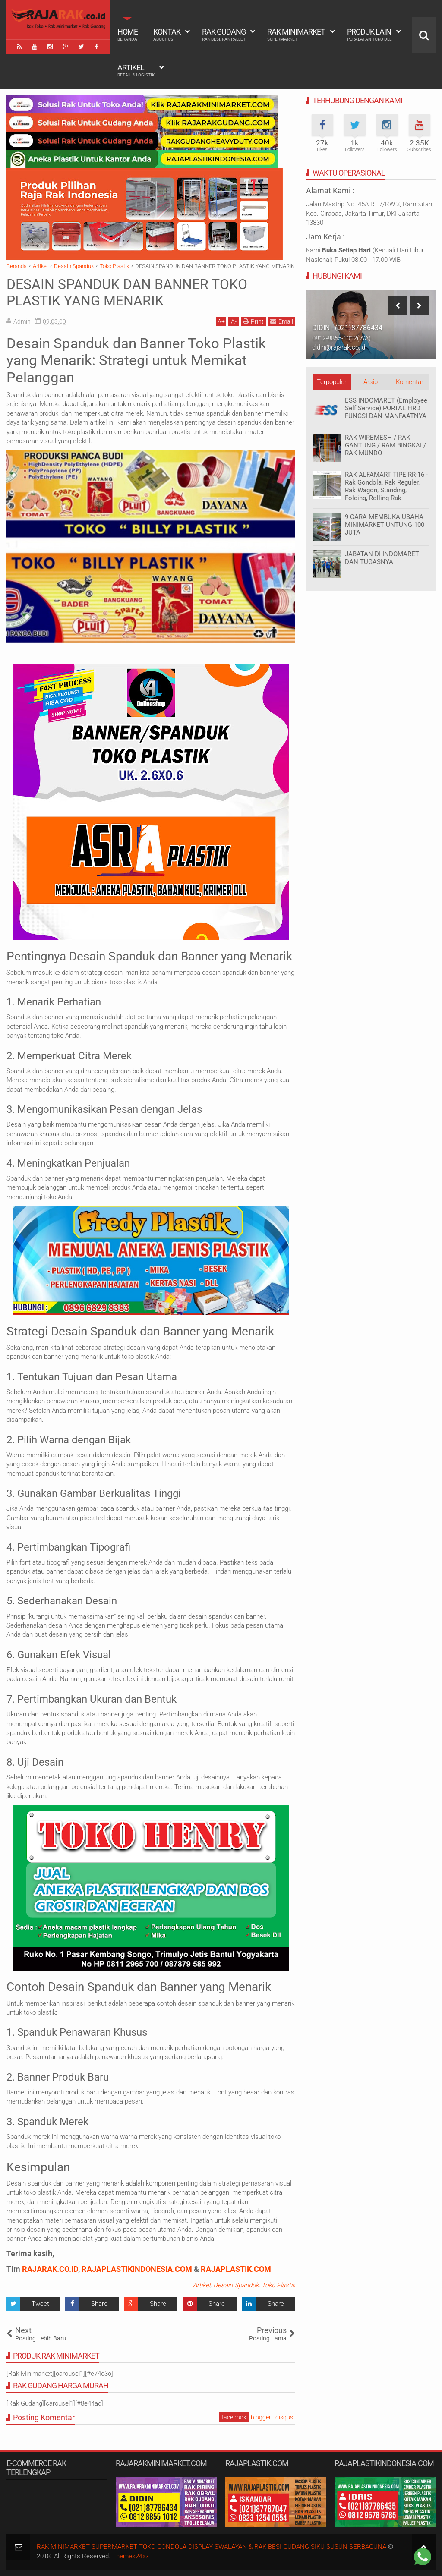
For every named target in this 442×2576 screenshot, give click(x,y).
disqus (284, 2417)
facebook (233, 2417)
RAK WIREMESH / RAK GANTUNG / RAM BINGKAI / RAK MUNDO (385, 445)
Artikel (136, 70)
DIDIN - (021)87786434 (347, 328)
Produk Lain (369, 34)
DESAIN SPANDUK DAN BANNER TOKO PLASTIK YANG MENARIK (126, 292)
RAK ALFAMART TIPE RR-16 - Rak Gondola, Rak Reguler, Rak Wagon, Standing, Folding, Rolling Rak (386, 486)
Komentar (409, 382)
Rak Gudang (224, 34)
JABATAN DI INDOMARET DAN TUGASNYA (382, 558)
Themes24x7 (130, 2556)
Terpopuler (332, 382)
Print (253, 321)
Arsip (370, 382)
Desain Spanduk (236, 2285)
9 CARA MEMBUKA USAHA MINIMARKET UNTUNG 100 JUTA (384, 524)
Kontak (166, 34)
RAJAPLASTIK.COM (236, 2269)
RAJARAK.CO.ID (50, 2269)
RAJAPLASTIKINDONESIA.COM (137, 2269)
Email (281, 321)
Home (127, 34)
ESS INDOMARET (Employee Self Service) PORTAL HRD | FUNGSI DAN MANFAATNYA (386, 408)
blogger (261, 2417)
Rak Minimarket (296, 34)
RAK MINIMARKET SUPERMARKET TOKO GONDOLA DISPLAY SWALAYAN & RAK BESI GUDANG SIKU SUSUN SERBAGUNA (211, 2547)
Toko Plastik (278, 2285)
